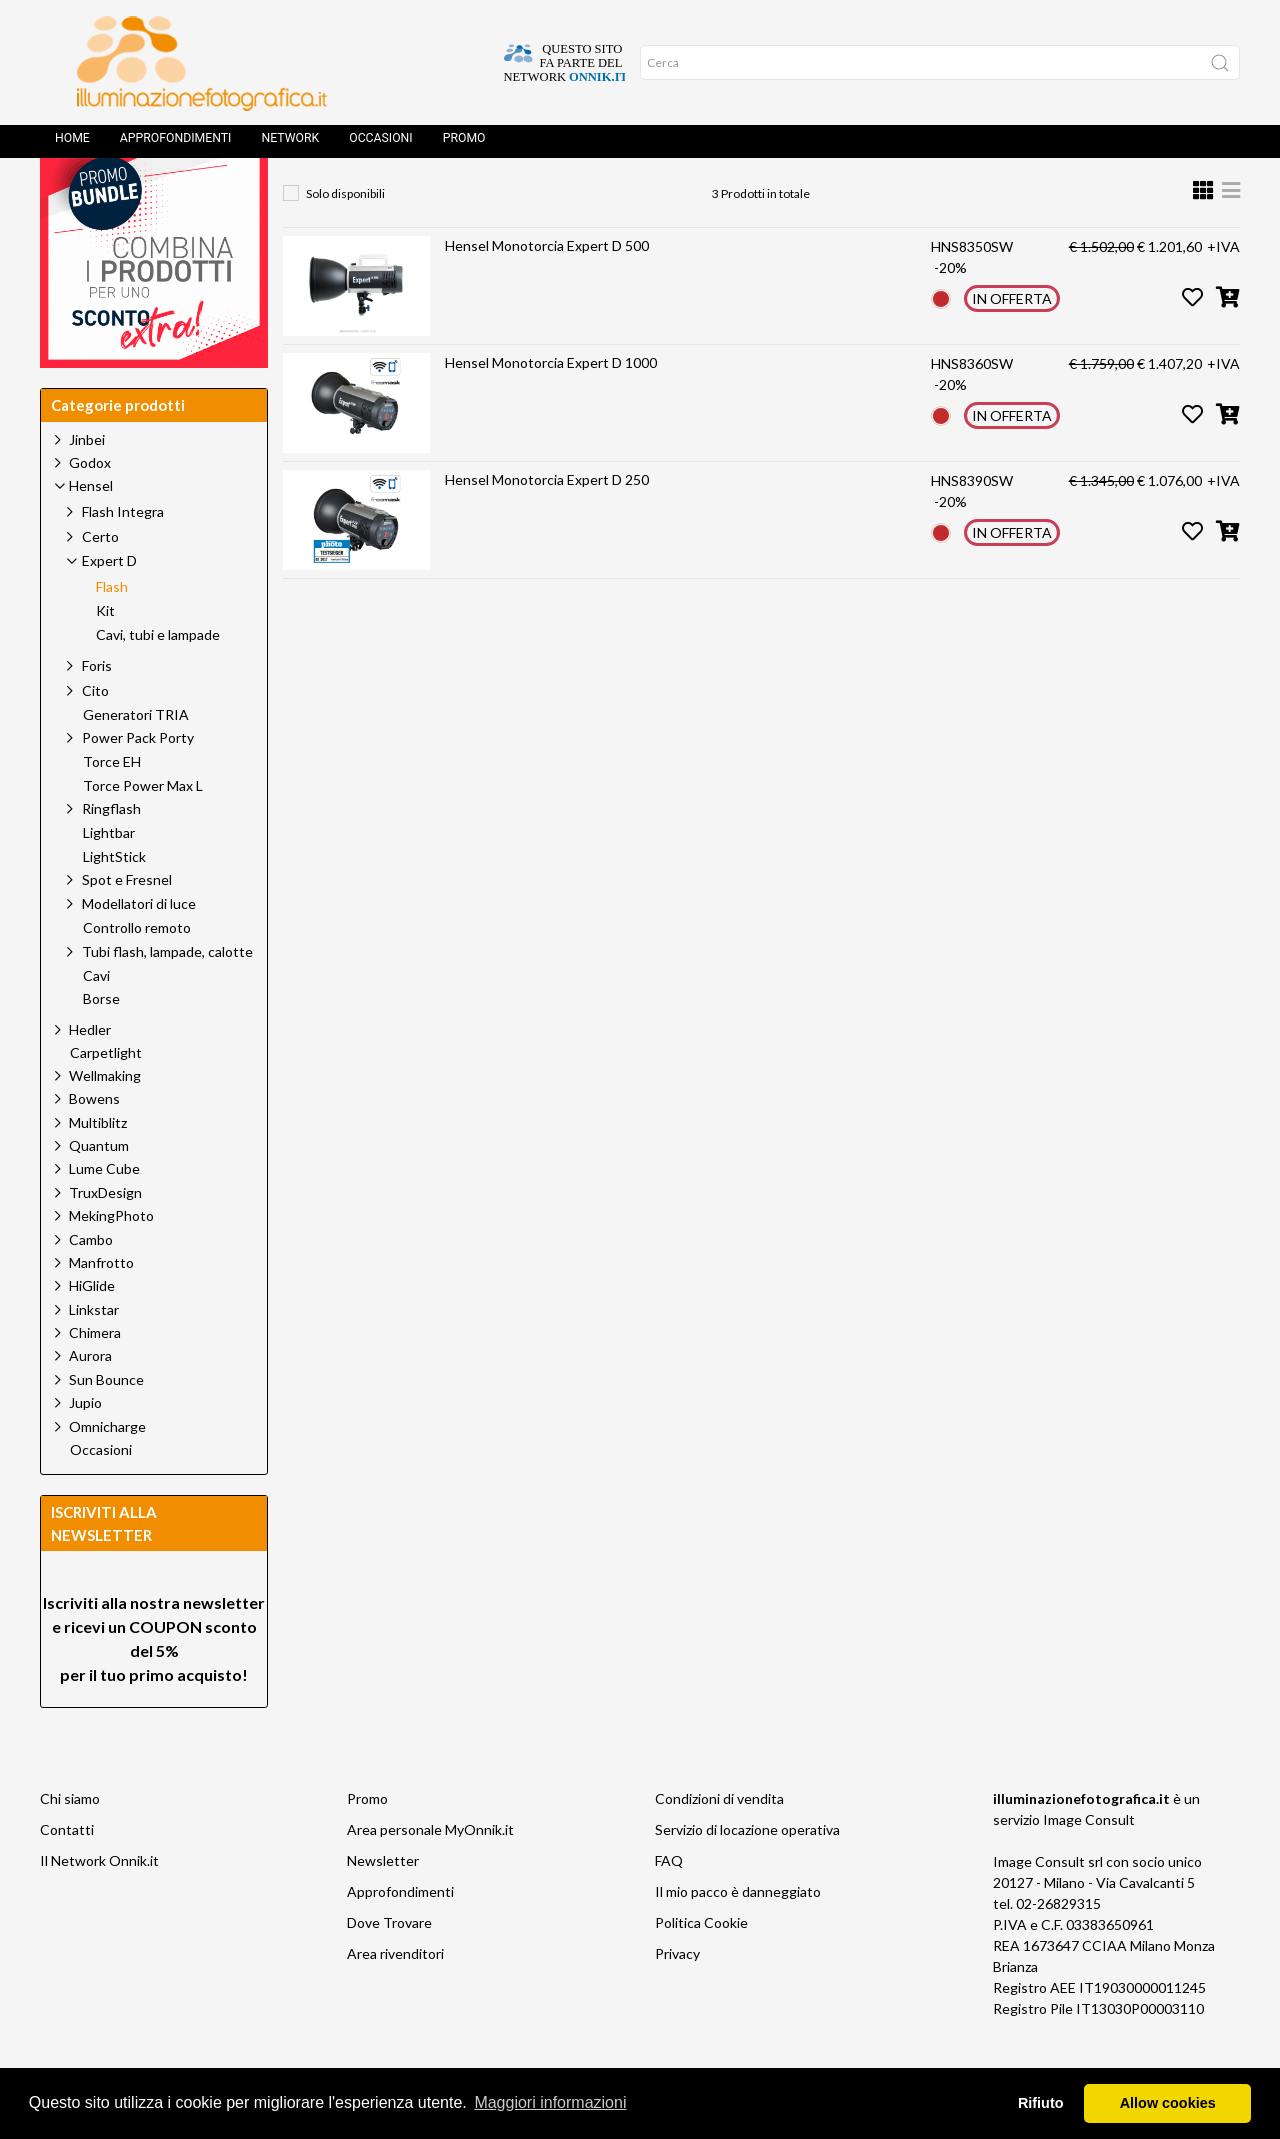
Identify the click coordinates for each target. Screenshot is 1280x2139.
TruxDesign (105, 1237)
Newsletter (383, 1905)
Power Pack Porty (138, 782)
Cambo (91, 1284)
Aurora (90, 1400)
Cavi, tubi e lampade (158, 680)
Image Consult (1089, 1864)
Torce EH (112, 807)
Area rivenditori (395, 1998)
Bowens (94, 1143)
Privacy (677, 1998)
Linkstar (94, 1354)
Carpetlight (106, 1098)
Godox (90, 507)
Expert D (579, 195)
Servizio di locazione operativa (747, 1874)
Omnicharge (107, 1471)
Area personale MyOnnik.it (430, 1874)
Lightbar (109, 878)
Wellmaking (105, 1120)
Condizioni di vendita (719, 1843)
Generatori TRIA (136, 760)
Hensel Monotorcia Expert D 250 (547, 524)
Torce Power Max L (143, 831)
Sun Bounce (106, 1424)
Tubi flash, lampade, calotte (167, 996)
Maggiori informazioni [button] (550, 2102)
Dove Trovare (389, 1967)
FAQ (669, 1905)
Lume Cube (104, 1213)
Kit (105, 656)
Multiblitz (98, 1167)
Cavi (96, 1021)
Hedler (90, 1074)
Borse (101, 1044)
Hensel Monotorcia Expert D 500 (547, 290)
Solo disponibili (345, 238)
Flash (668, 195)
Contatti (67, 1874)
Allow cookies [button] (1168, 2103)
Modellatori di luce (139, 948)
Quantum (99, 1190)
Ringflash (111, 853)
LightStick (114, 902)
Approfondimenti (176, 145)
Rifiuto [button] (1041, 2103)
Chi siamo (70, 1843)
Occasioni (380, 145)
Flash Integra (123, 556)
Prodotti (391, 195)
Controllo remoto (137, 973)
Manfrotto (101, 1307)
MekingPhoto (111, 1260)
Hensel (485, 195)
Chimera (95, 1377)
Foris (97, 710)
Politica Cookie (701, 1967)
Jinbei (87, 484)
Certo (100, 581)
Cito (95, 735)
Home (72, 145)
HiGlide (92, 1330)
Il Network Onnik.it (99, 1905)
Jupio (85, 1447)
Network (290, 145)
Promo (464, 145)
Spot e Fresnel (127, 924)
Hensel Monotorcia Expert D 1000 (551, 407)
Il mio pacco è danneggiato (738, 1936)
